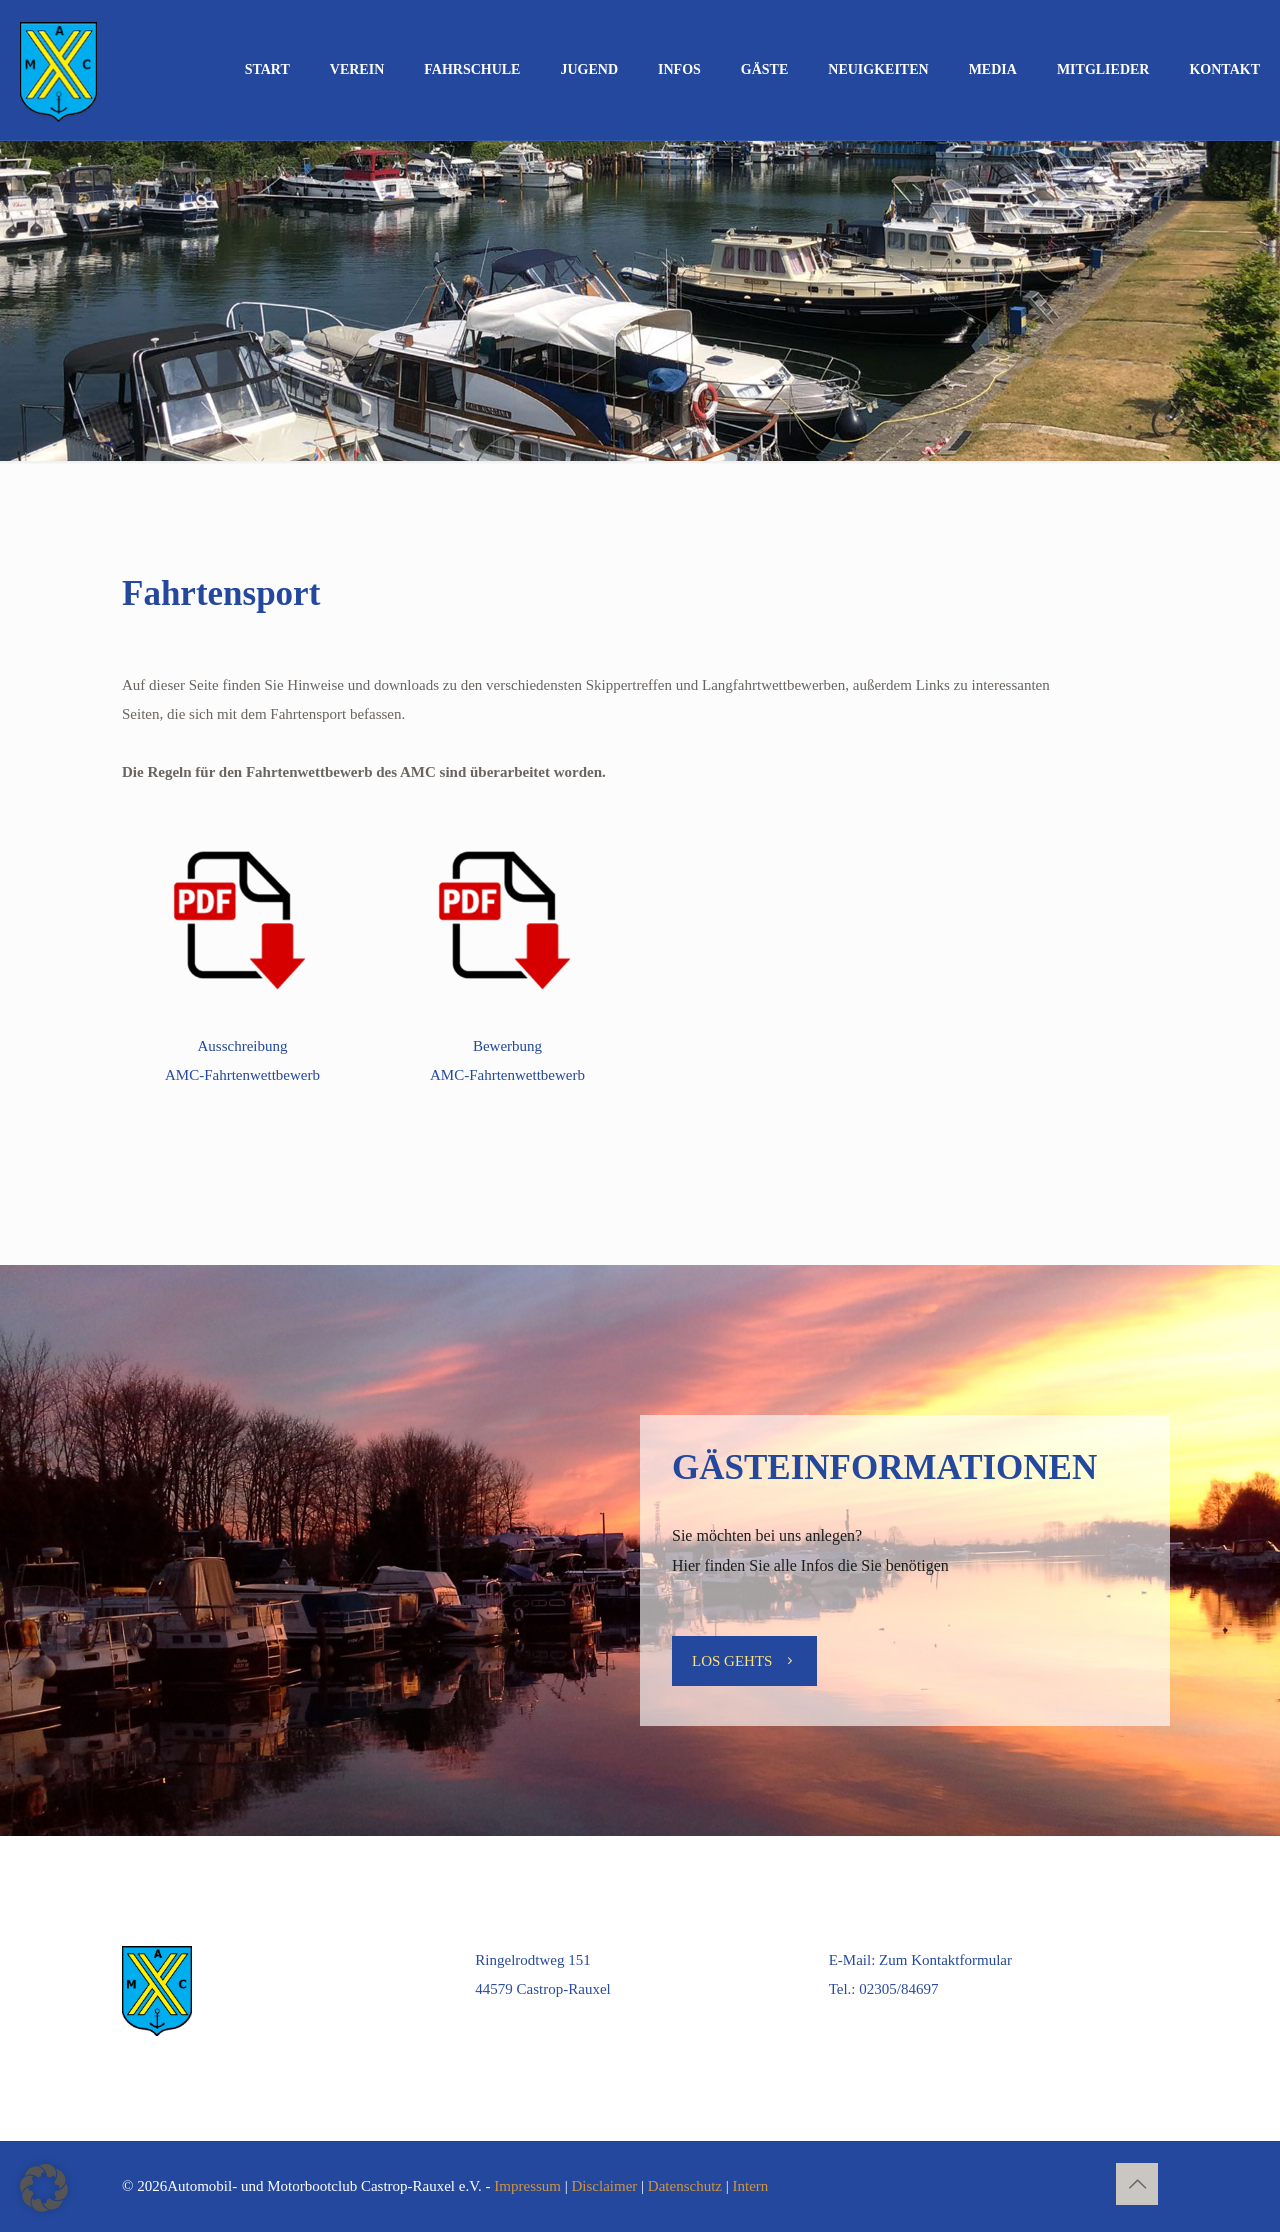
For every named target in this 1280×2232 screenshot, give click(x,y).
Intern (751, 2186)
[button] (44, 2188)
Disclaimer (605, 2186)
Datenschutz (685, 2186)
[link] (242, 917)
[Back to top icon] (1137, 2184)
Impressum (527, 2186)
